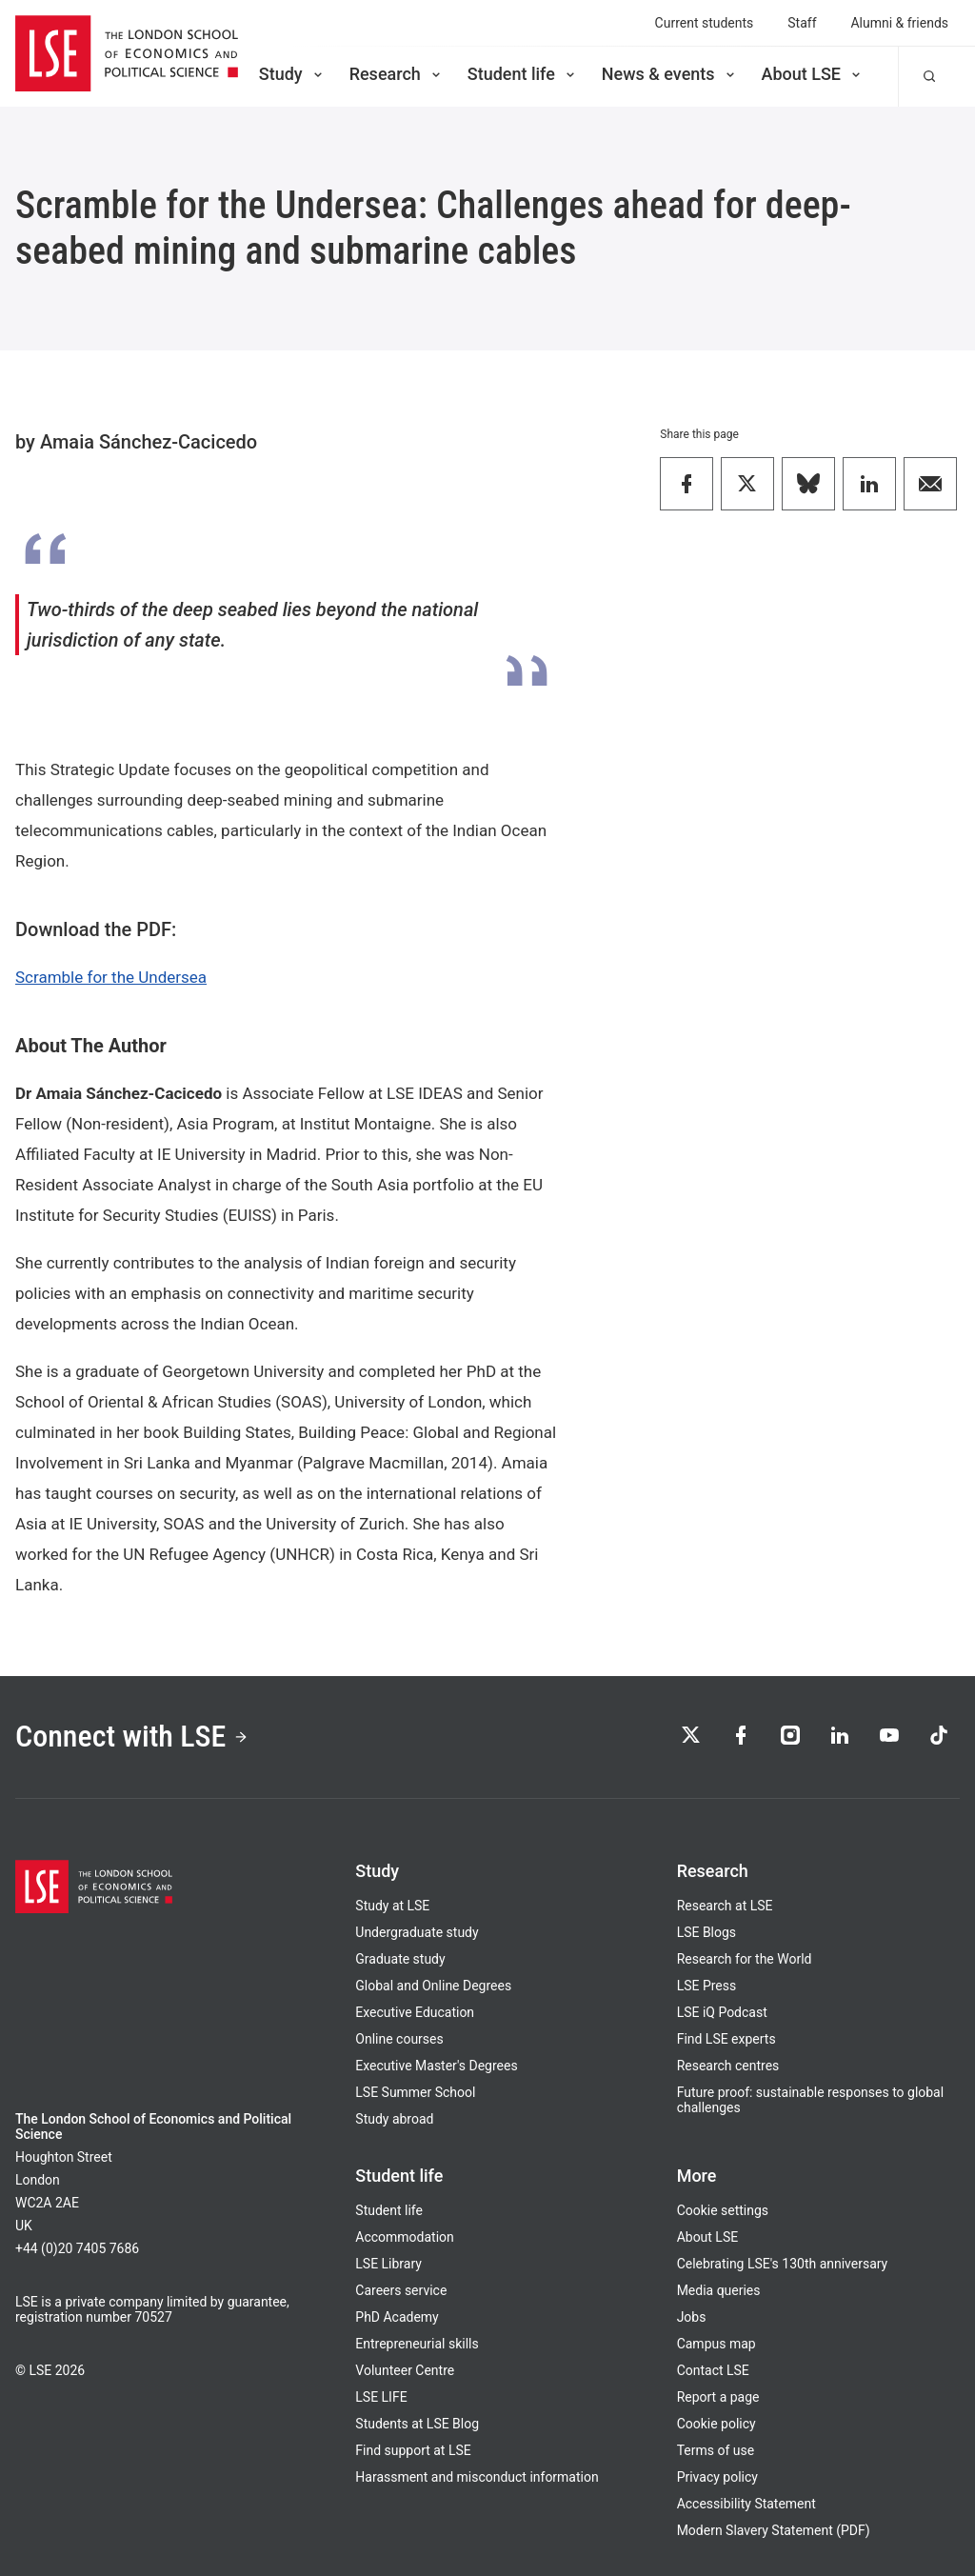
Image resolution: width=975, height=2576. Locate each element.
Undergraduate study (416, 1932)
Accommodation (404, 2237)
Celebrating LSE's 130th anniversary (782, 2263)
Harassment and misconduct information (476, 2477)
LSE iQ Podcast (722, 2012)
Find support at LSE (412, 2450)
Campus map (716, 2343)
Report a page (718, 2397)
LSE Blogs (706, 1932)
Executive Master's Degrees (436, 2065)
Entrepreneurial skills (416, 2343)
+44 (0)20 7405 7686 (77, 2248)
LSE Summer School (415, 2092)
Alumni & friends (900, 22)
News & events (670, 74)
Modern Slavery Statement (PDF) (773, 2530)
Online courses (399, 2039)
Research (396, 74)
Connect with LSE (132, 1736)
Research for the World (744, 1959)
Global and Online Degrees (433, 1985)
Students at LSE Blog (417, 2423)
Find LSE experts (726, 2039)
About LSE (813, 74)
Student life (523, 74)
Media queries (719, 2290)
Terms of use (715, 2450)
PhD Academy (396, 2317)
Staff (801, 22)
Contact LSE (713, 2370)
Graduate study (400, 1959)
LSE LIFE (381, 2397)
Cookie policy (716, 2423)
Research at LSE (725, 1905)
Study (292, 74)
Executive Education (414, 2012)
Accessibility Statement (746, 2503)
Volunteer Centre (404, 2370)
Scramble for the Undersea (111, 977)
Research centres (728, 2065)
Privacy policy (717, 2477)
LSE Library (388, 2263)
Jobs (691, 2317)
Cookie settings (722, 2210)
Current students (704, 22)
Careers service (401, 2290)
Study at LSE (392, 1905)
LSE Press (707, 1985)
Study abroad (394, 2119)
